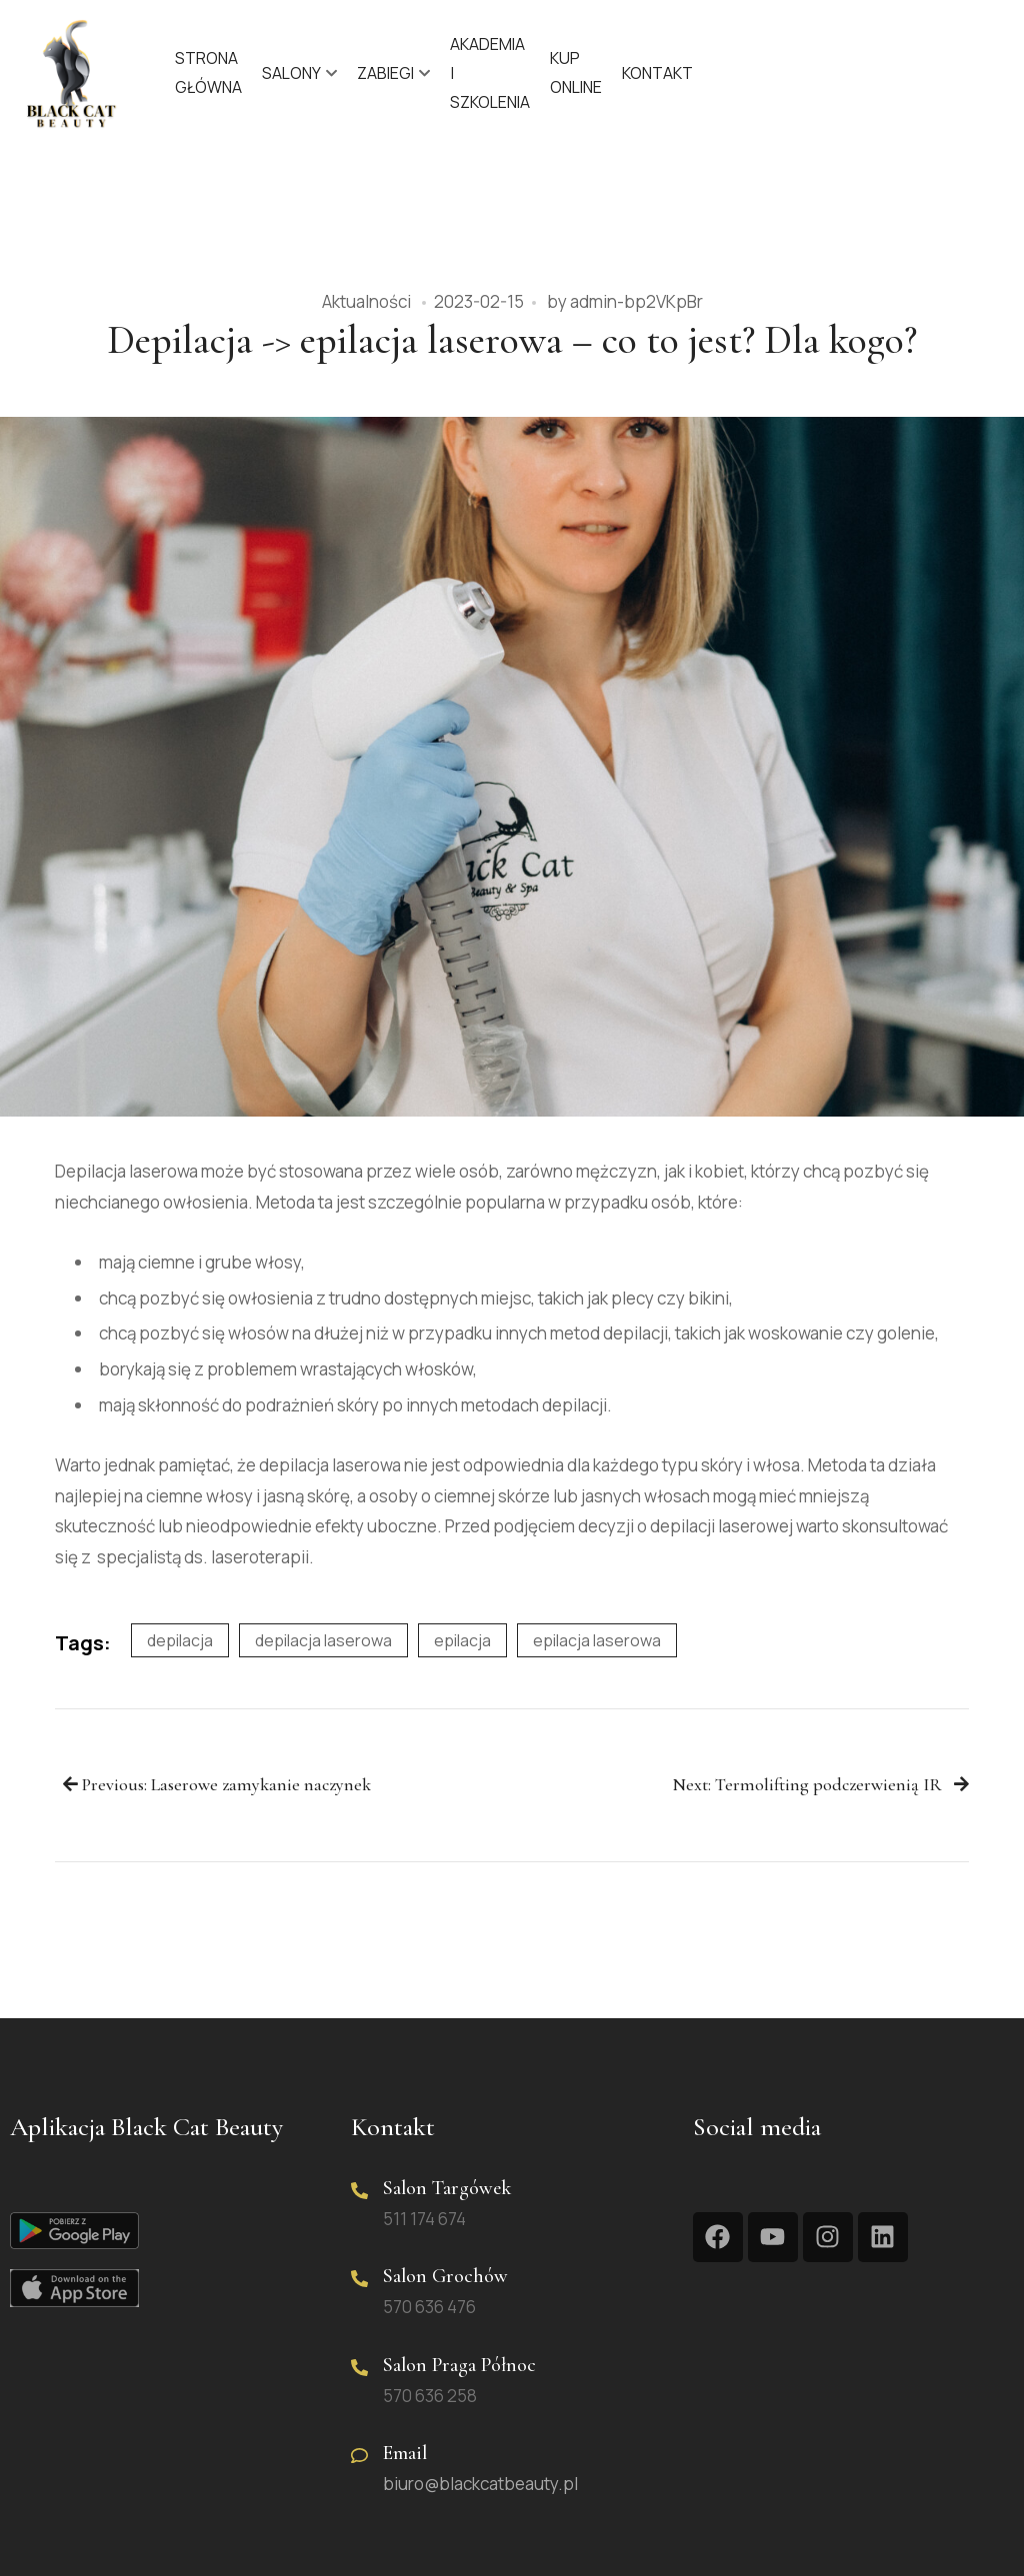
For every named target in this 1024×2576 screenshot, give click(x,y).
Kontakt (657, 73)
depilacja (180, 1640)
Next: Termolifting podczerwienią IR (820, 1785)
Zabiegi (385, 73)
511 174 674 (424, 2218)
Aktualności (366, 301)
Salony (291, 73)
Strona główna (208, 72)
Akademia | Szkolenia (490, 73)
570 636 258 (430, 2395)
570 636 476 (429, 2306)
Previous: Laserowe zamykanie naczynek (217, 1785)
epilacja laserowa (597, 1640)
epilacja (462, 1640)
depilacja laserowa (323, 1640)
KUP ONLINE (576, 72)
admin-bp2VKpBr (636, 301)
